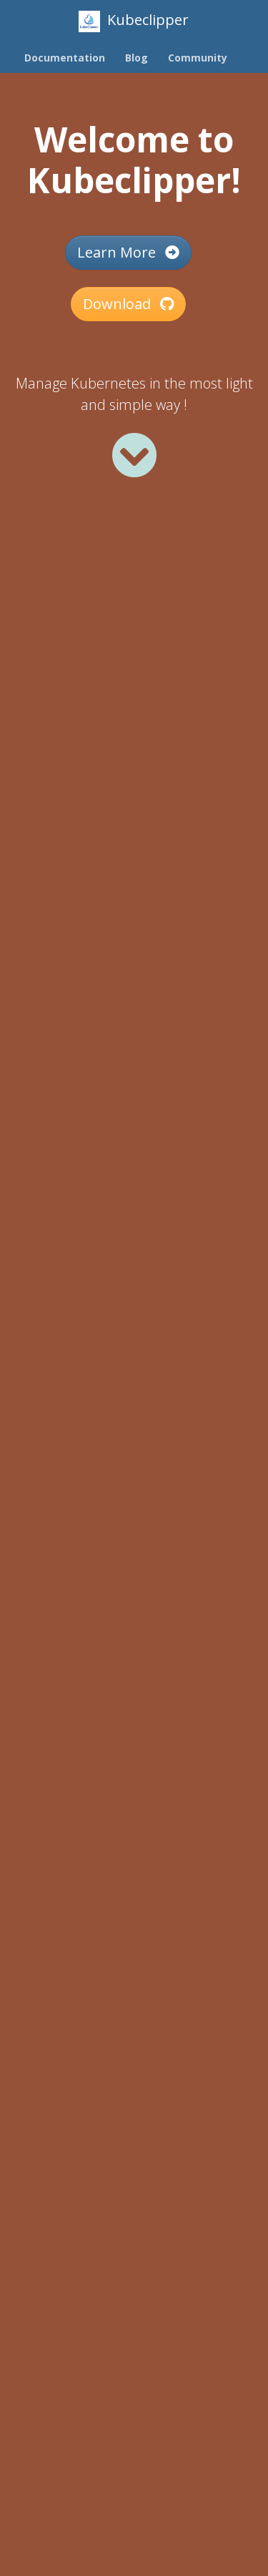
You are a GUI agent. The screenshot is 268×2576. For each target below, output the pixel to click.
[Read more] (134, 455)
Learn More (128, 252)
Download (128, 303)
